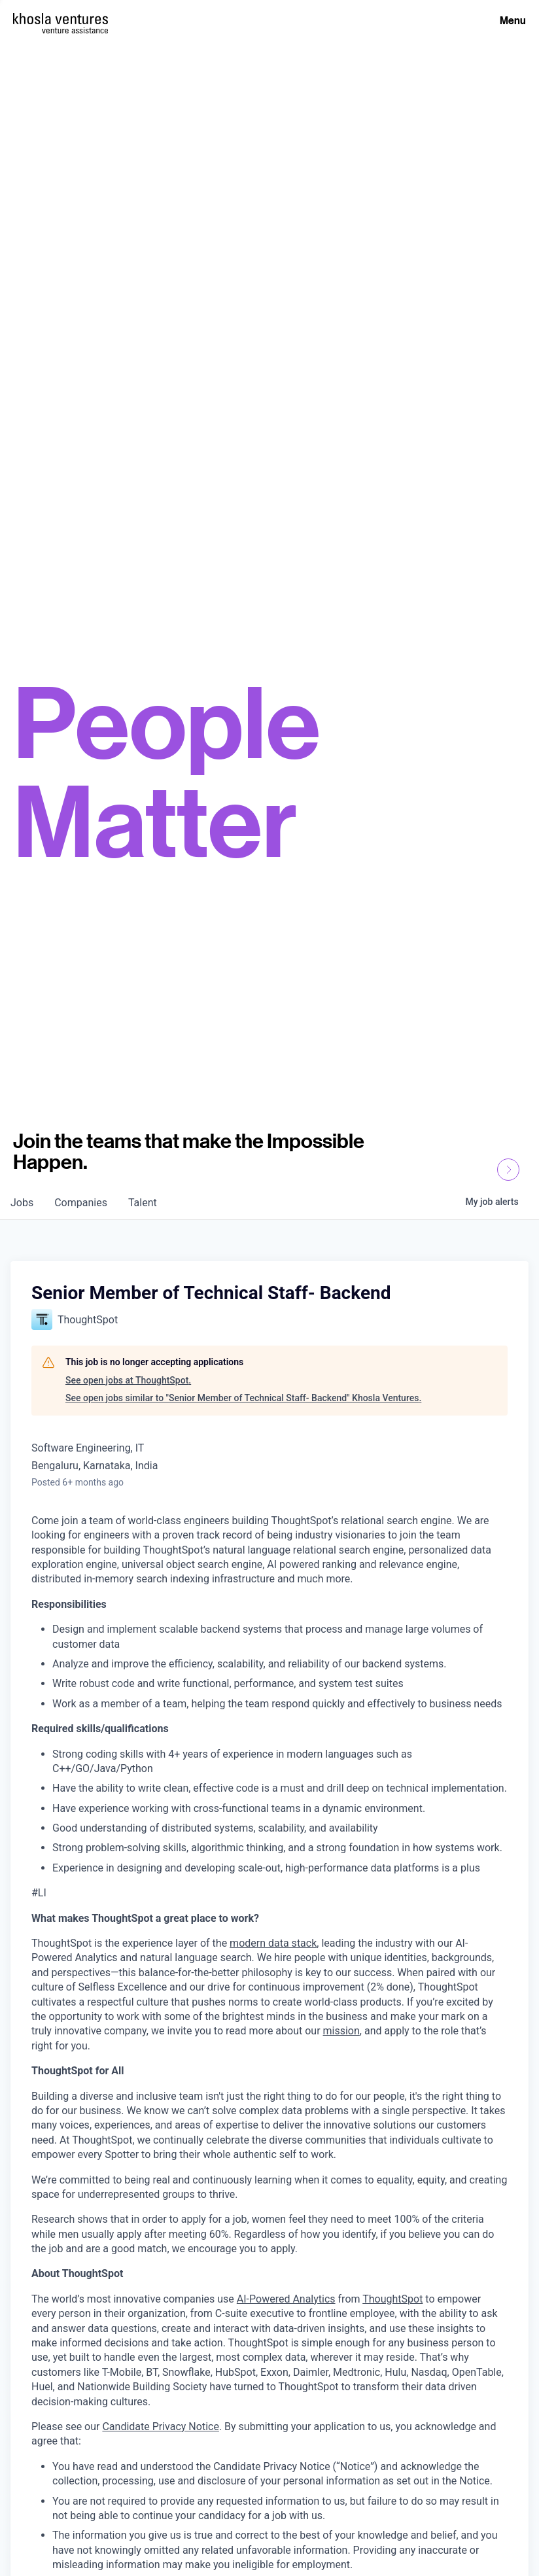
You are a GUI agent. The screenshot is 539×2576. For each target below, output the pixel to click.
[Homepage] (60, 18)
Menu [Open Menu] (513, 20)
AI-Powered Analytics (286, 2299)
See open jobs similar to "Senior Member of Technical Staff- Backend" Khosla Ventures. (243, 1398)
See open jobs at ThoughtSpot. (128, 1380)
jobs (21, 1202)
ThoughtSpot (392, 2299)
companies (80, 1202)
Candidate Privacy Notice (160, 2426)
